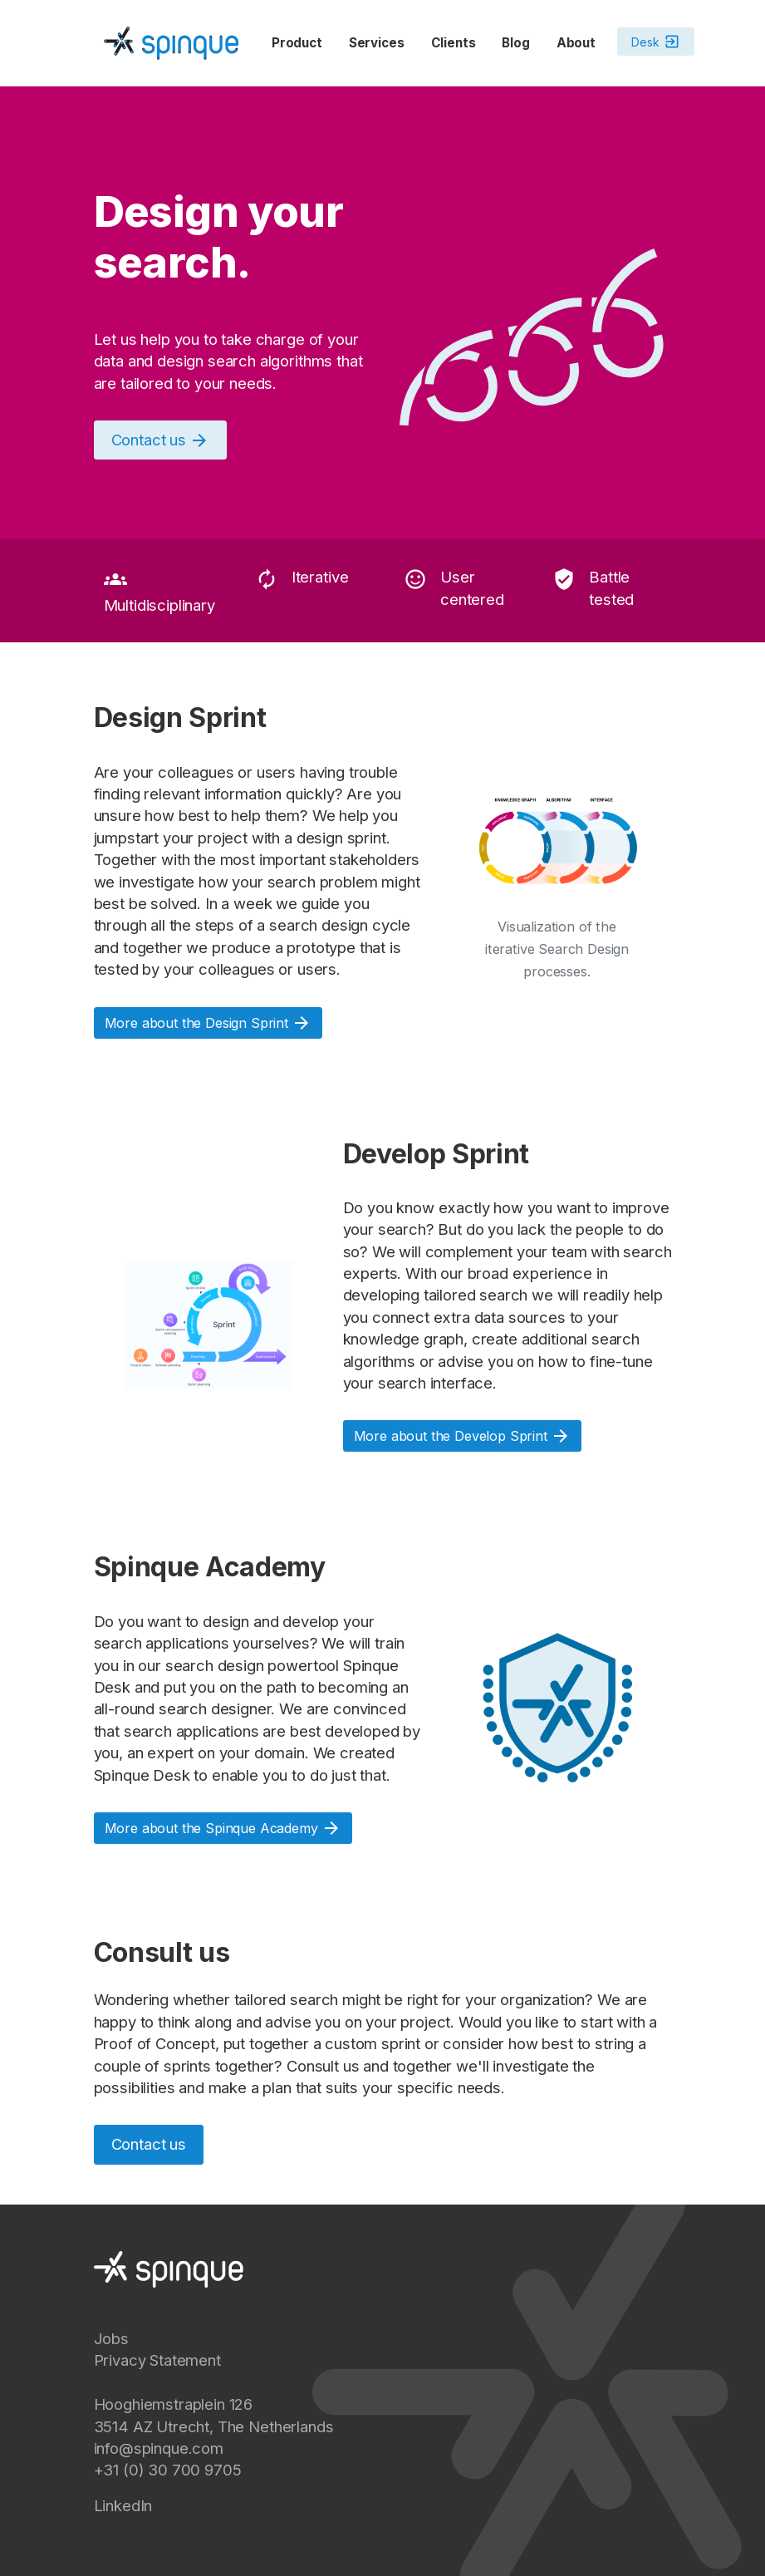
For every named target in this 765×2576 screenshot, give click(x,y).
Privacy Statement (157, 2360)
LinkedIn (123, 2505)
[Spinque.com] (171, 41)
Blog (515, 43)
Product (297, 43)
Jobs (111, 2338)
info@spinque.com (158, 2448)
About (576, 43)
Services (377, 43)
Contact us (148, 2144)
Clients (453, 43)
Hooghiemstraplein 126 (173, 2404)
